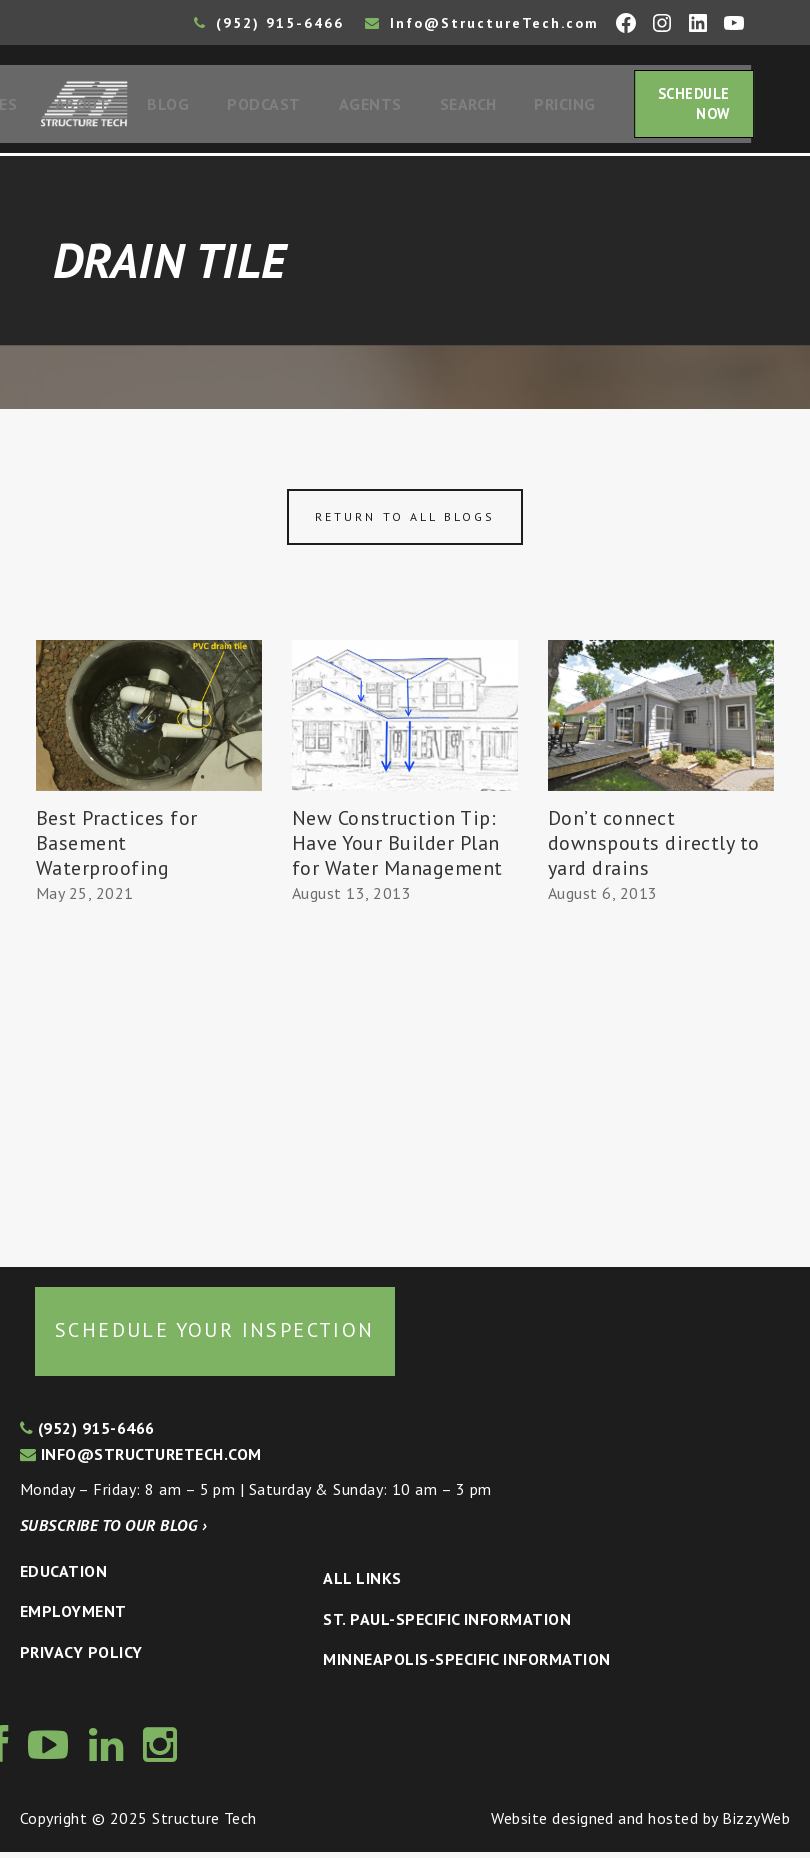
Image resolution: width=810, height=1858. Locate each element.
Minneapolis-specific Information (466, 1665)
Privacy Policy (81, 1658)
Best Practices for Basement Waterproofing (117, 849)
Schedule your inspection (215, 1336)
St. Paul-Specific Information (447, 1625)
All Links (362, 1584)
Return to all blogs (405, 522)
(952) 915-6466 (269, 23)
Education (63, 1577)
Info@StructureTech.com (482, 23)
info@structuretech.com (141, 1460)
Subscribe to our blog (113, 1531)
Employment (73, 1617)
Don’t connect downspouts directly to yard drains (654, 849)
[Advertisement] (149, 1083)
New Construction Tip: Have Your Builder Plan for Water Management (397, 849)
